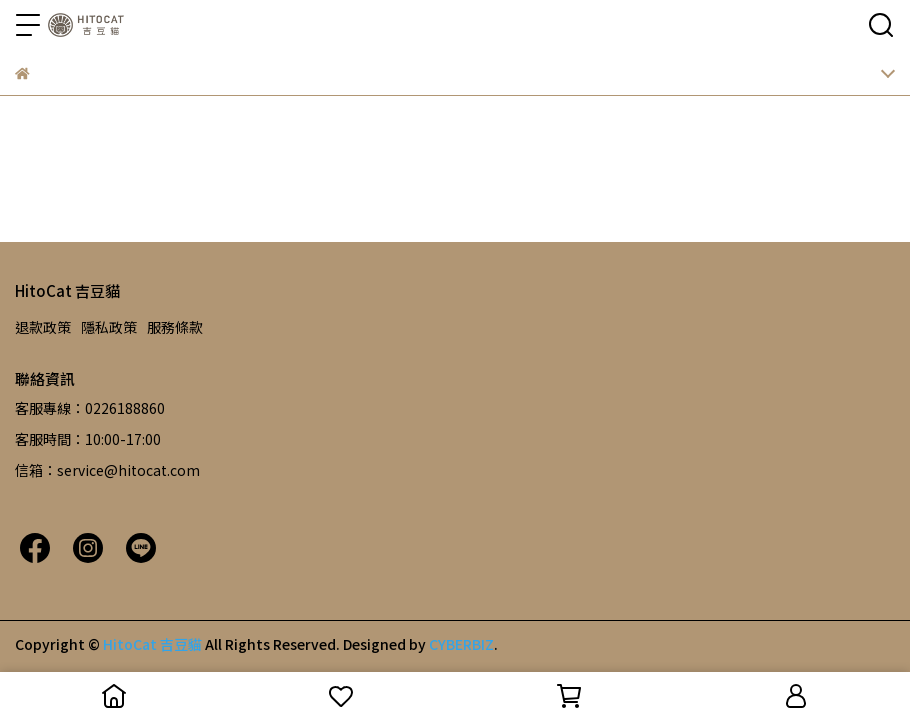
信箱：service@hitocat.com (107, 470)
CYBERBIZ (461, 644)
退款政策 (43, 327)
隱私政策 (109, 327)
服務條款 (175, 327)
